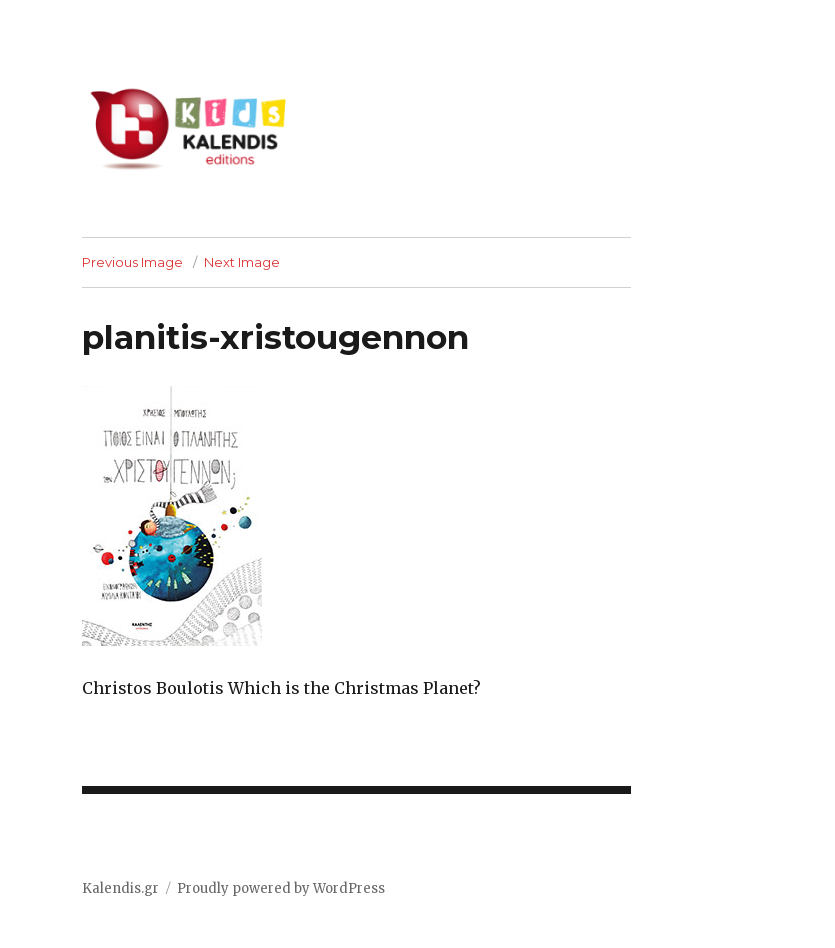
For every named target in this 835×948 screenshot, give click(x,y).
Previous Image (132, 262)
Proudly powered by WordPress (281, 888)
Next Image (242, 262)
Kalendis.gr (120, 888)
